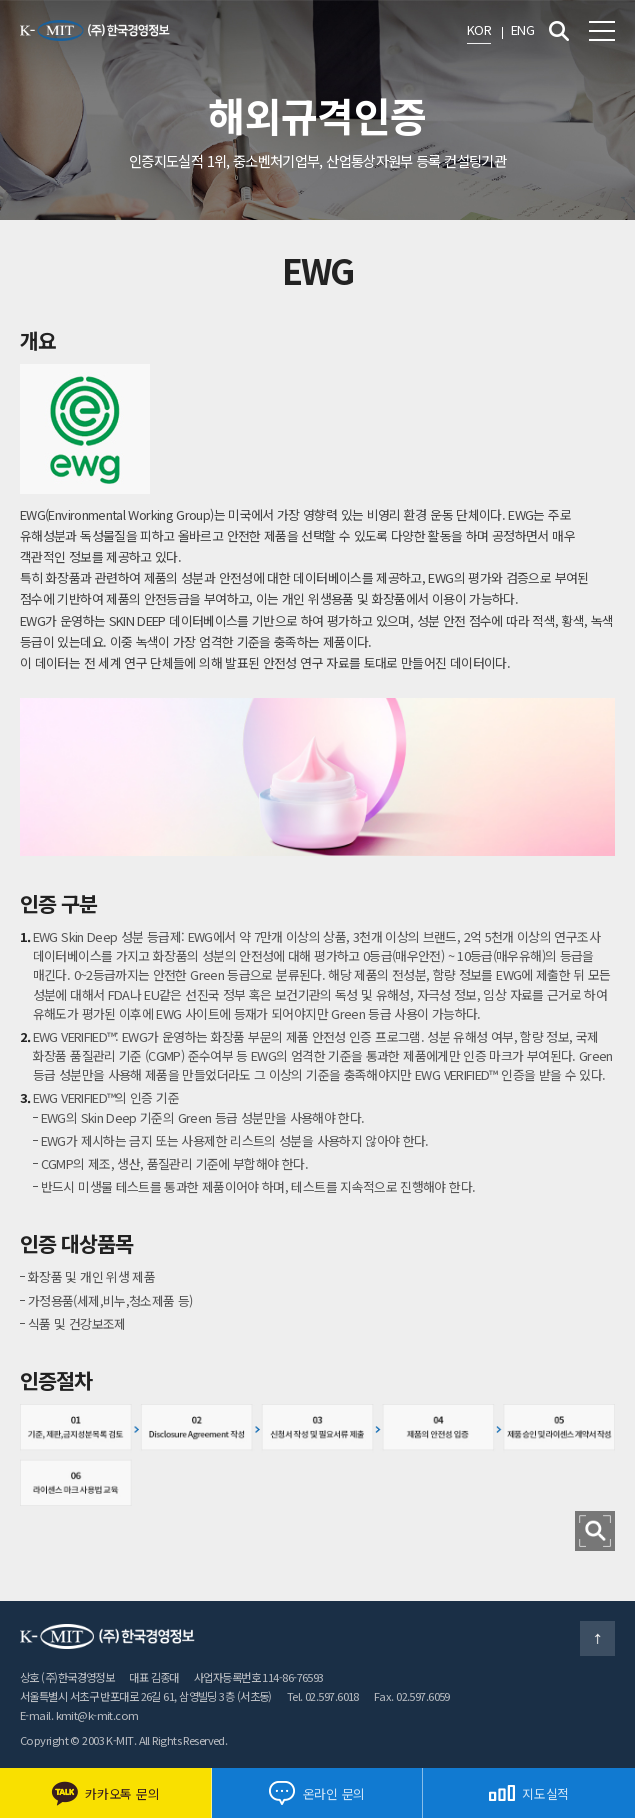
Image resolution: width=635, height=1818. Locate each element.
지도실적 (529, 1793)
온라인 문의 (317, 1793)
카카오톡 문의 (105, 1793)
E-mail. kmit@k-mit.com (79, 1715)
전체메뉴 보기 (602, 31)
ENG (522, 29)
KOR (479, 29)
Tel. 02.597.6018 (323, 1696)
